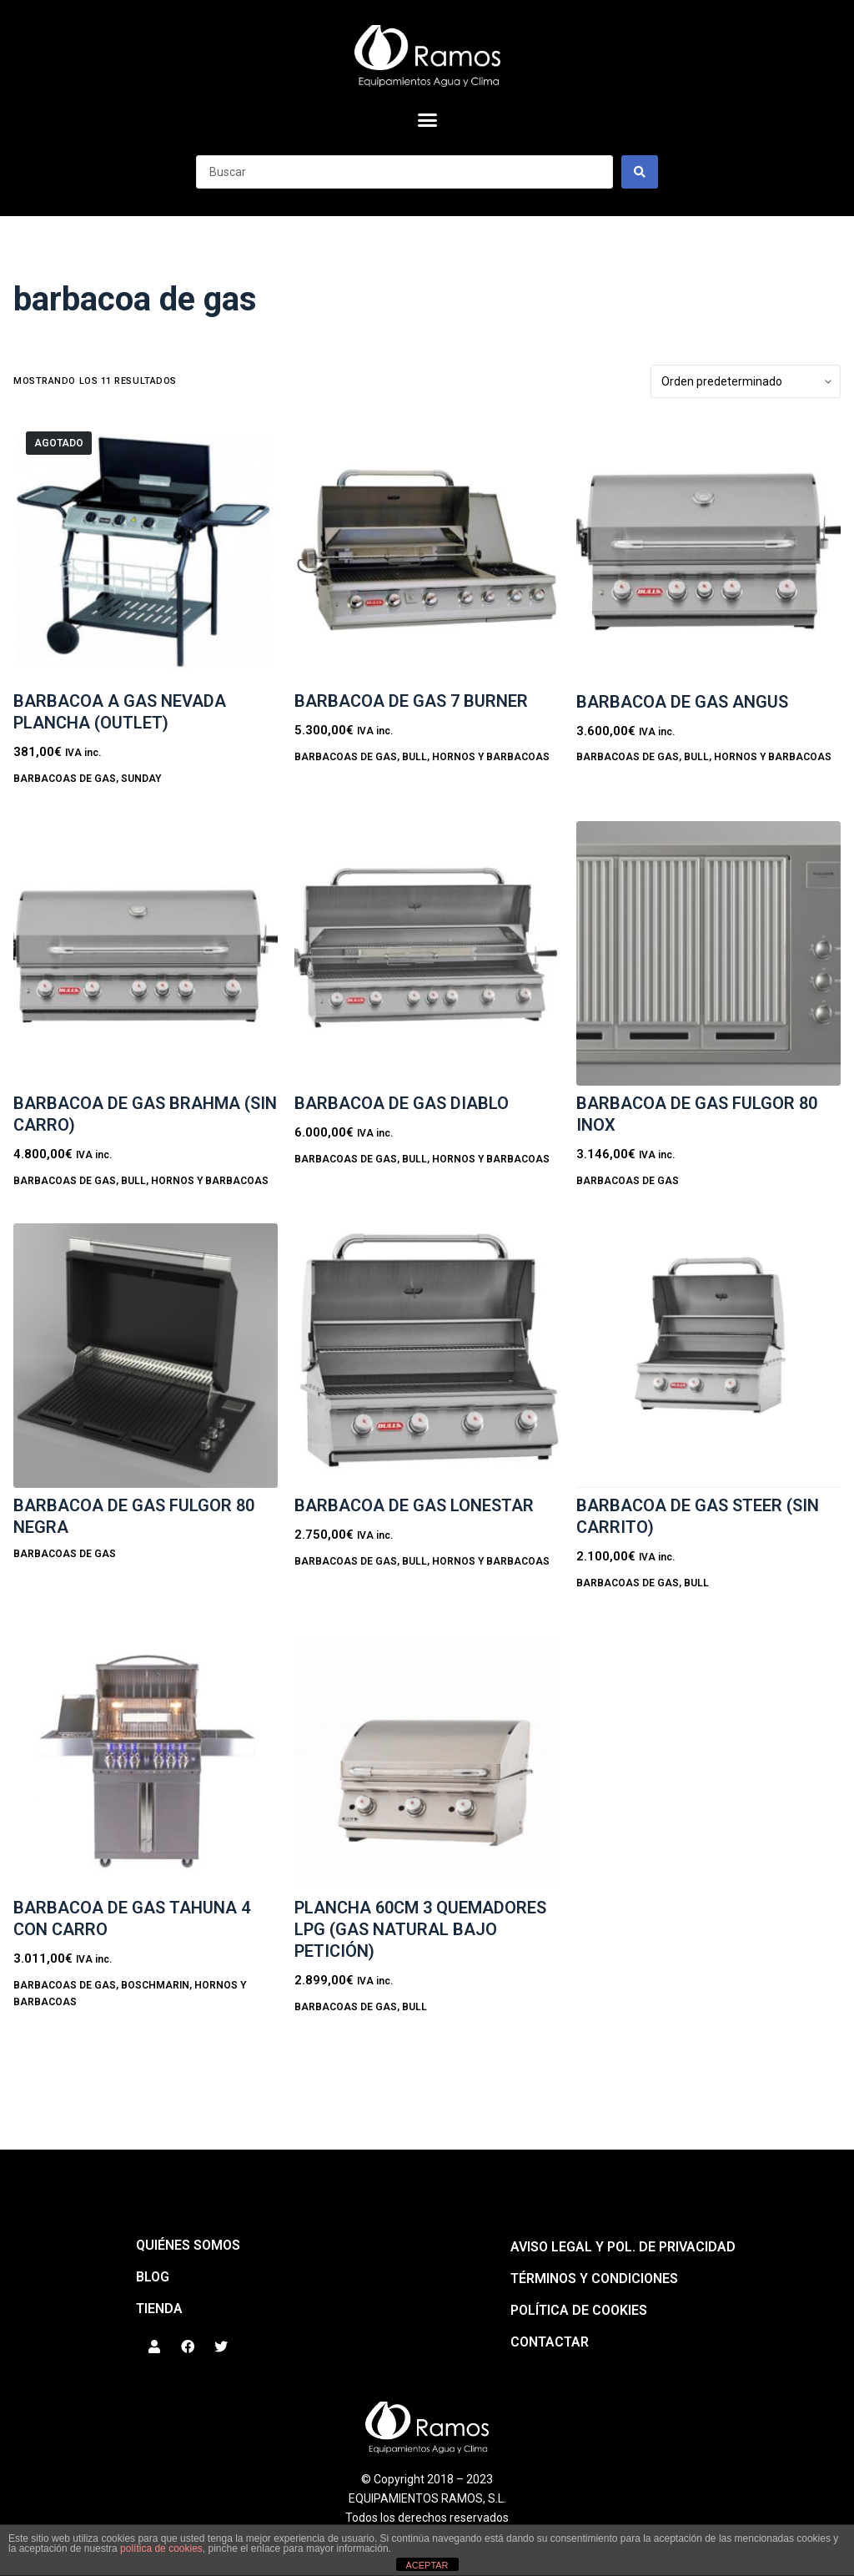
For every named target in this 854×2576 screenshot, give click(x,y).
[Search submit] (639, 172)
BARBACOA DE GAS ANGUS (682, 702)
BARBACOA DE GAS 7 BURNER (411, 701)
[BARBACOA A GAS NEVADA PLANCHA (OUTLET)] (145, 551)
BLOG (152, 2277)
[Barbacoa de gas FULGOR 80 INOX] (708, 953)
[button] (427, 120)
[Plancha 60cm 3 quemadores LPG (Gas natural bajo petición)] (426, 1758)
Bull (414, 757)
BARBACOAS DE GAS (64, 778)
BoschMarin (155, 1985)
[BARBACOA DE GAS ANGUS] (708, 551)
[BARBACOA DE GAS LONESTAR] (426, 1355)
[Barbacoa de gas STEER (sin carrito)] (708, 1355)
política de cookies (161, 2548)
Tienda (159, 2308)
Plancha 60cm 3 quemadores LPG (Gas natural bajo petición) (420, 1929)
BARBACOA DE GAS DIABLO (401, 1103)
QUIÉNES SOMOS (188, 2245)
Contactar (549, 2342)
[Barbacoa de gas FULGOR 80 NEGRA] (145, 1355)
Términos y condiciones (594, 2278)
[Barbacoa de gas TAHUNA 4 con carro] (145, 1758)
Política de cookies (578, 2310)
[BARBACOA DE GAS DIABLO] (426, 953)
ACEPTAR (426, 2565)
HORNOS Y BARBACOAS (491, 757)
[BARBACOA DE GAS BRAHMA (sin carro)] (145, 953)
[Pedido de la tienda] (746, 381)
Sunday (141, 778)
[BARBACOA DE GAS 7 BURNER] (426, 551)
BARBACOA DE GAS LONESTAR (414, 1505)
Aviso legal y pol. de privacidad (623, 2247)
